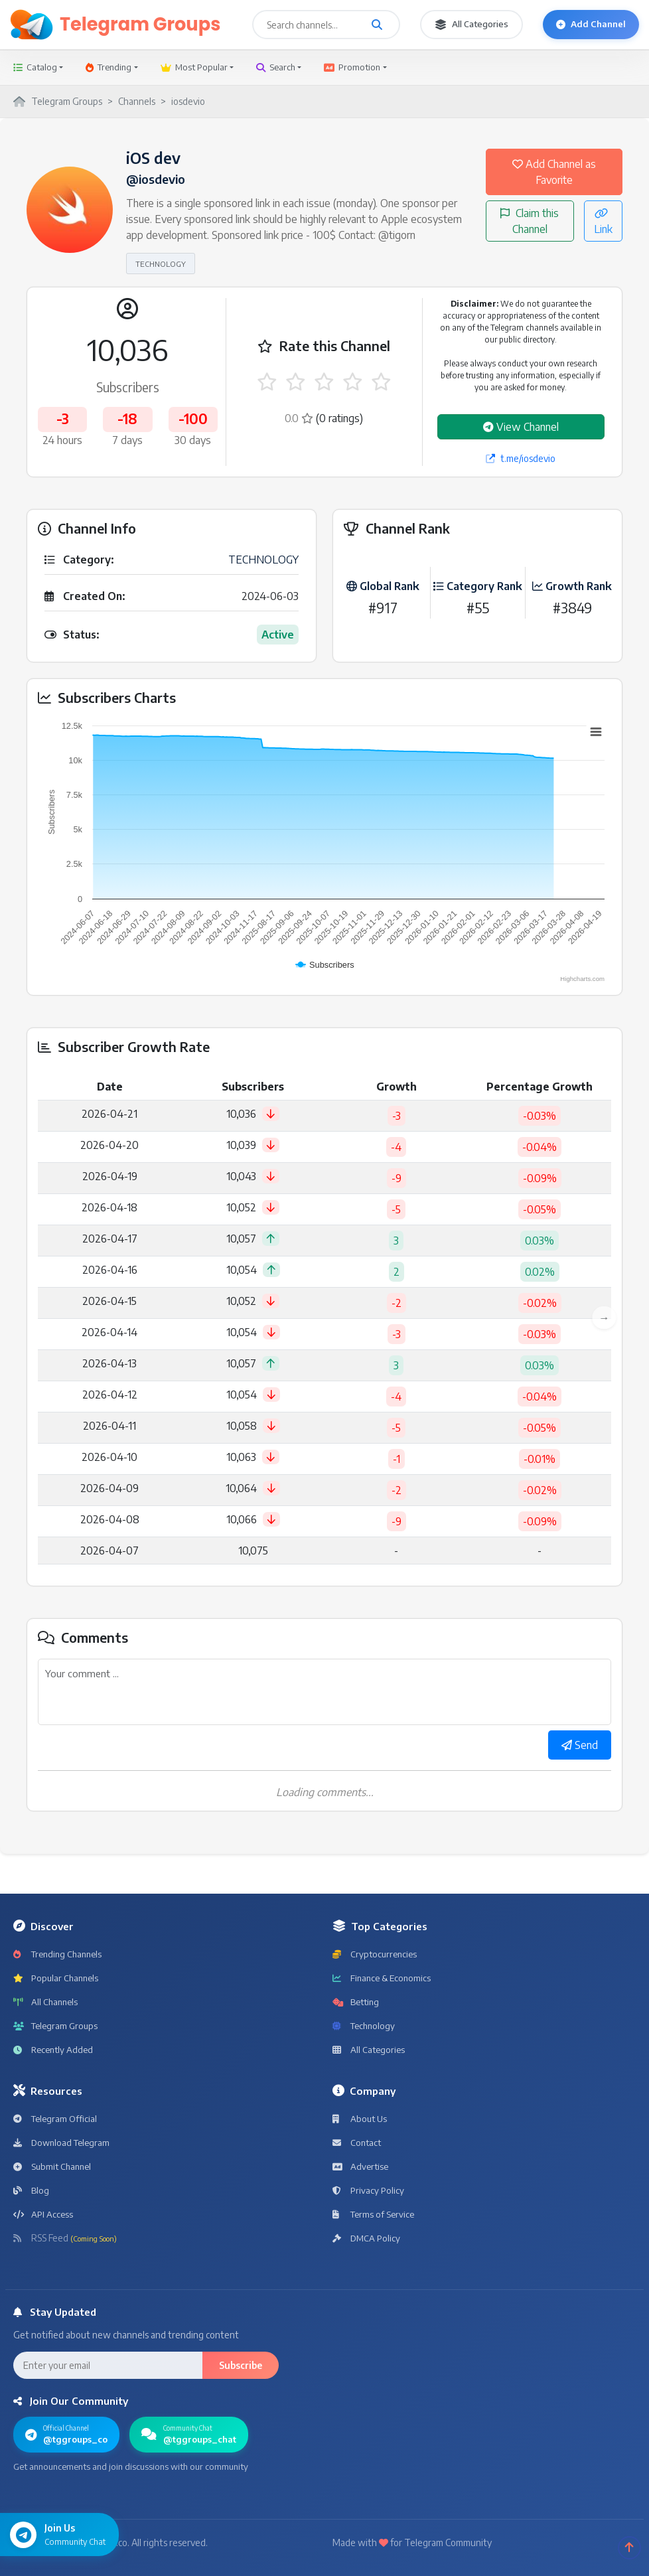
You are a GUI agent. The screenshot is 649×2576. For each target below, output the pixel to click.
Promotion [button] (352, 67)
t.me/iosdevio (520, 458)
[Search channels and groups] (377, 24)
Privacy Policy (368, 2190)
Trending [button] (108, 67)
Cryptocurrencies (374, 1954)
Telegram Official (55, 2118)
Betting (355, 2002)
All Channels (45, 2002)
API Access (43, 2214)
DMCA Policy (366, 2238)
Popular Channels (55, 1978)
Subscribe (240, 2365)
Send (579, 1745)
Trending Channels (57, 1954)
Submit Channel (52, 2166)
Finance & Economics (381, 1978)
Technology (363, 2025)
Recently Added (53, 2049)
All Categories (471, 24)
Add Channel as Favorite (554, 172)
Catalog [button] (35, 67)
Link (603, 222)
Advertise (360, 2166)
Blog (31, 2190)
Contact (356, 2142)
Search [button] (275, 67)
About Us (359, 2118)
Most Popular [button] (194, 67)
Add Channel (591, 24)
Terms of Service (373, 2214)
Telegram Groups (55, 2025)
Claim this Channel (529, 221)
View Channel (521, 426)
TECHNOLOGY (160, 263)
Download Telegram (61, 2142)
